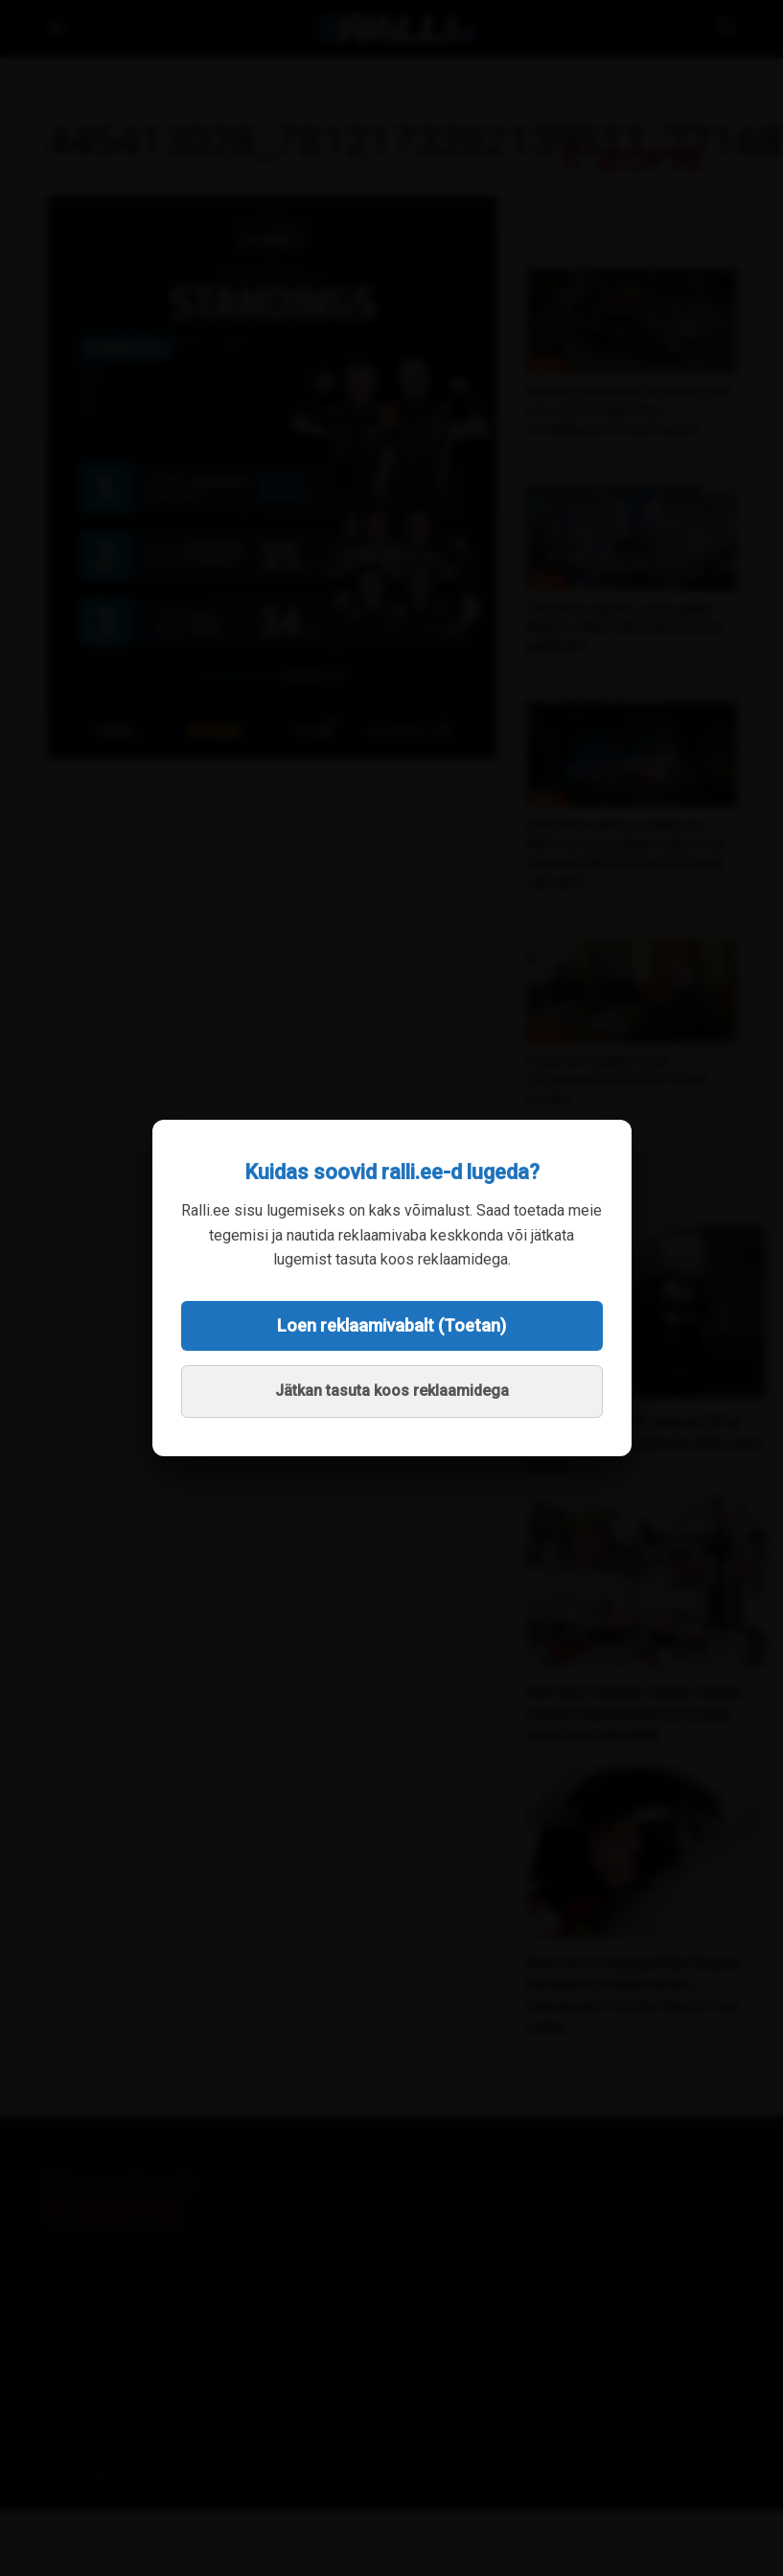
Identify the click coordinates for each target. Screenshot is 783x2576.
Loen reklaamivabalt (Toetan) (391, 1325)
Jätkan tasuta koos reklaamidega (392, 1390)
